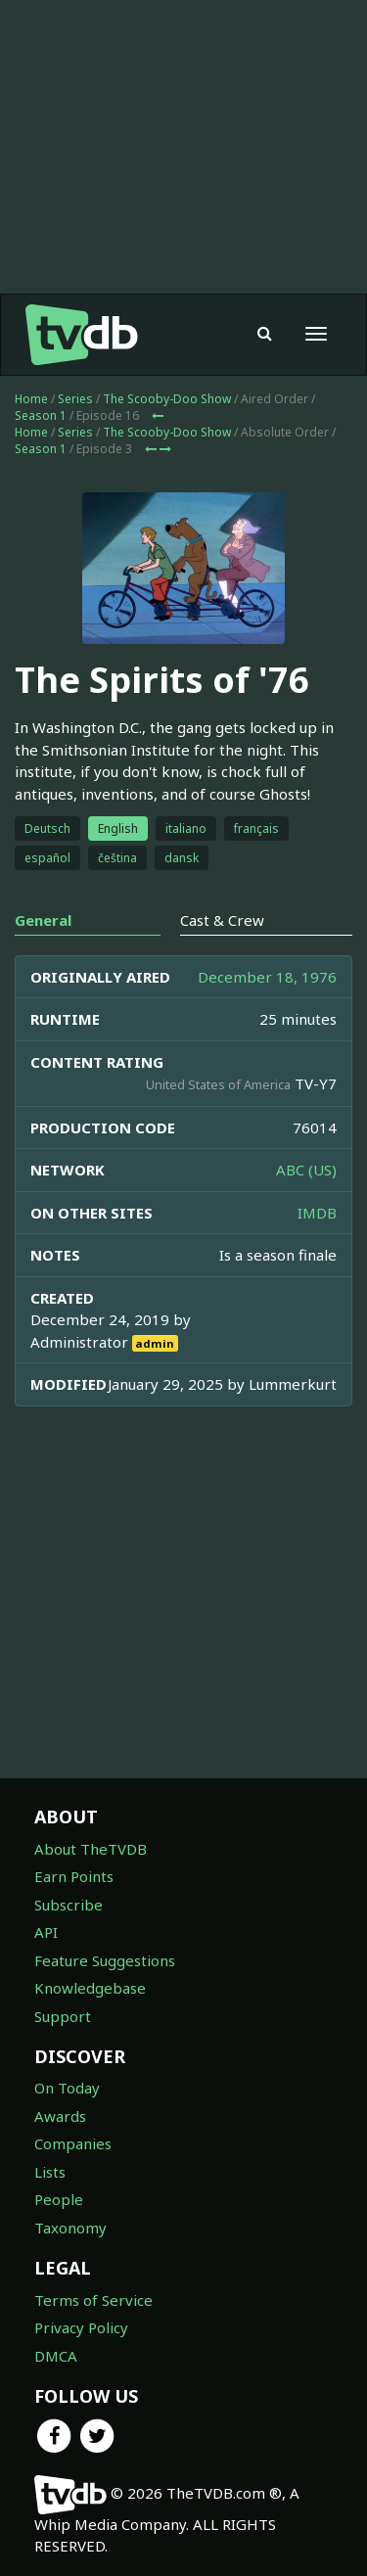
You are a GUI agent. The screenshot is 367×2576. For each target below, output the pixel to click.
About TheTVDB (90, 1849)
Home (31, 399)
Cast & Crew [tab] (222, 920)
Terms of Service (93, 2300)
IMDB (317, 1212)
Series (75, 399)
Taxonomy (70, 2227)
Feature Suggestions (104, 1960)
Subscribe (68, 1904)
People (58, 2199)
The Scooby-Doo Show (167, 399)
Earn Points (74, 1876)
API (46, 1932)
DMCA (55, 2356)
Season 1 (41, 415)
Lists (50, 2172)
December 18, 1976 (267, 977)
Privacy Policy (81, 2327)
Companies (73, 2143)
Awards (60, 2116)
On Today (67, 2087)
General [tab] (43, 920)
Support (62, 2016)
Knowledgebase (90, 1988)
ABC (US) (306, 1169)
